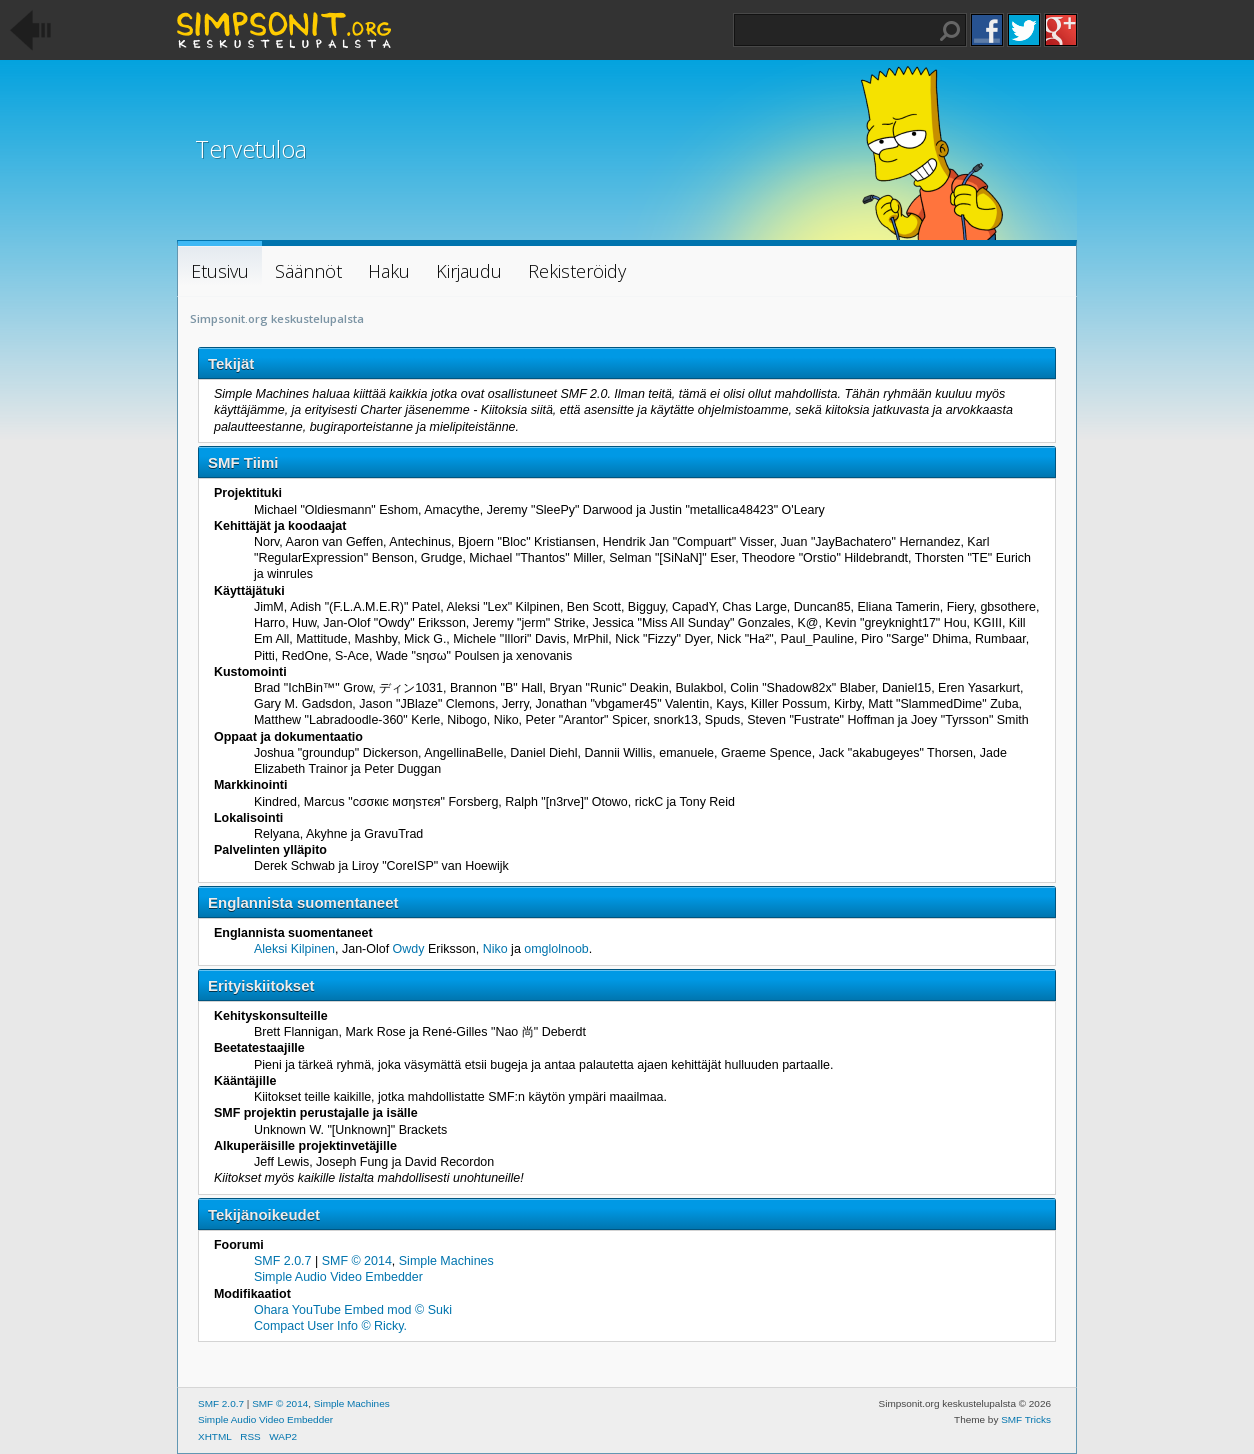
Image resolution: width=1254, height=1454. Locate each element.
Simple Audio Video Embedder (338, 1277)
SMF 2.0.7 (283, 1261)
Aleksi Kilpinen (294, 949)
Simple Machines (446, 1261)
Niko (495, 949)
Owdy (409, 949)
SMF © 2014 (357, 1261)
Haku (950, 31)
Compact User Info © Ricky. (330, 1326)
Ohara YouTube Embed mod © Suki (353, 1310)
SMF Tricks (1026, 1419)
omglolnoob (556, 949)
